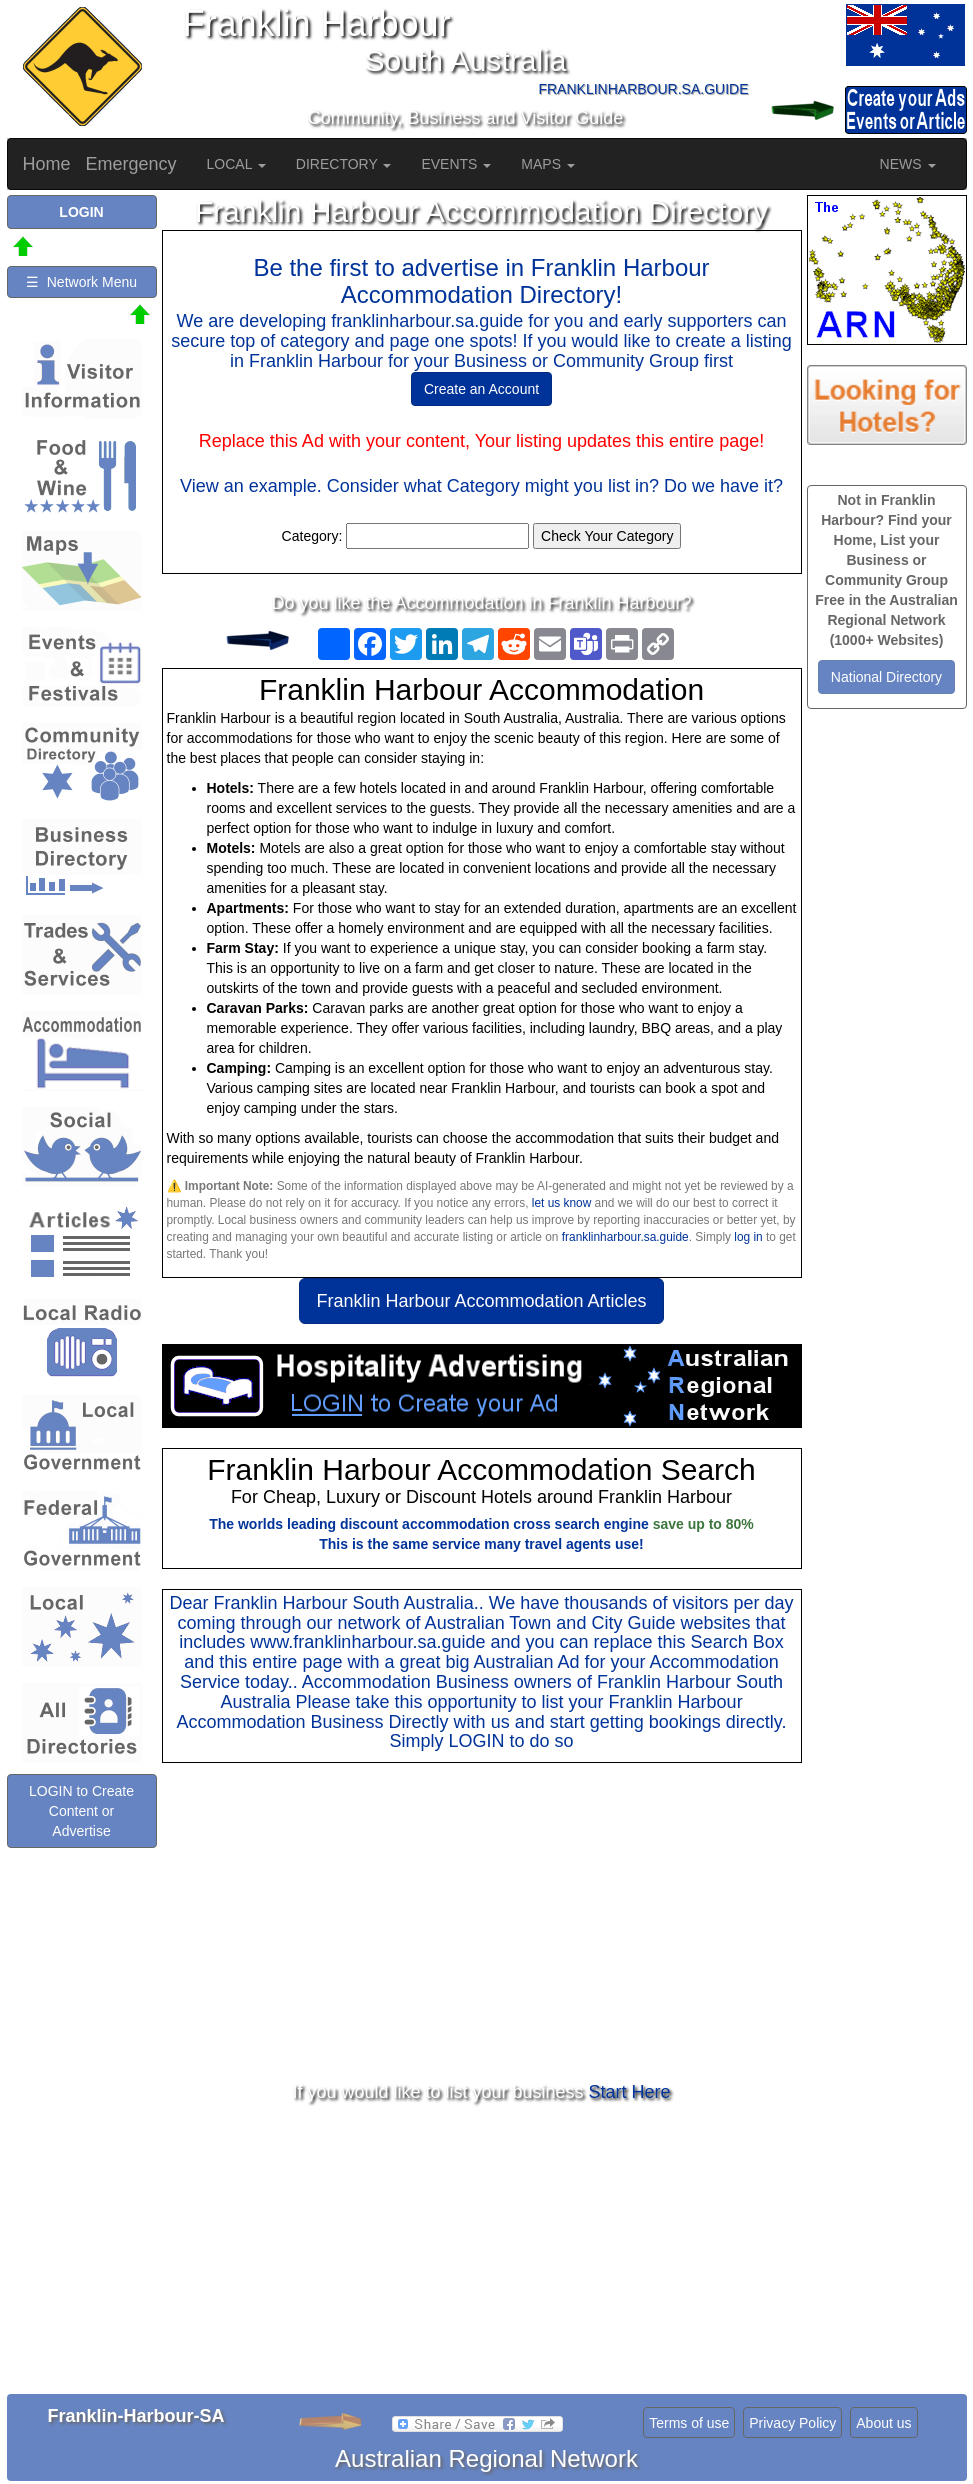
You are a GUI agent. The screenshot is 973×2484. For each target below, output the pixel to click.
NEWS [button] (908, 164)
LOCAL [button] (236, 164)
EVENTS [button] (456, 164)
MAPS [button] (548, 164)
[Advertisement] (482, 1923)
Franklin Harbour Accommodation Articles (481, 1301)
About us (883, 2423)
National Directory (886, 677)
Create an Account (481, 389)
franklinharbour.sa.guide (625, 1237)
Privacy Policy (792, 2423)
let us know (561, 1203)
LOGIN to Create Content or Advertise (81, 1811)
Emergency (131, 164)
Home (47, 164)
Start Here (630, 2092)
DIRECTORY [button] (344, 164)
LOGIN (476, 1741)
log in (748, 1237)
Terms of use (689, 2423)
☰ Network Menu (81, 282)
